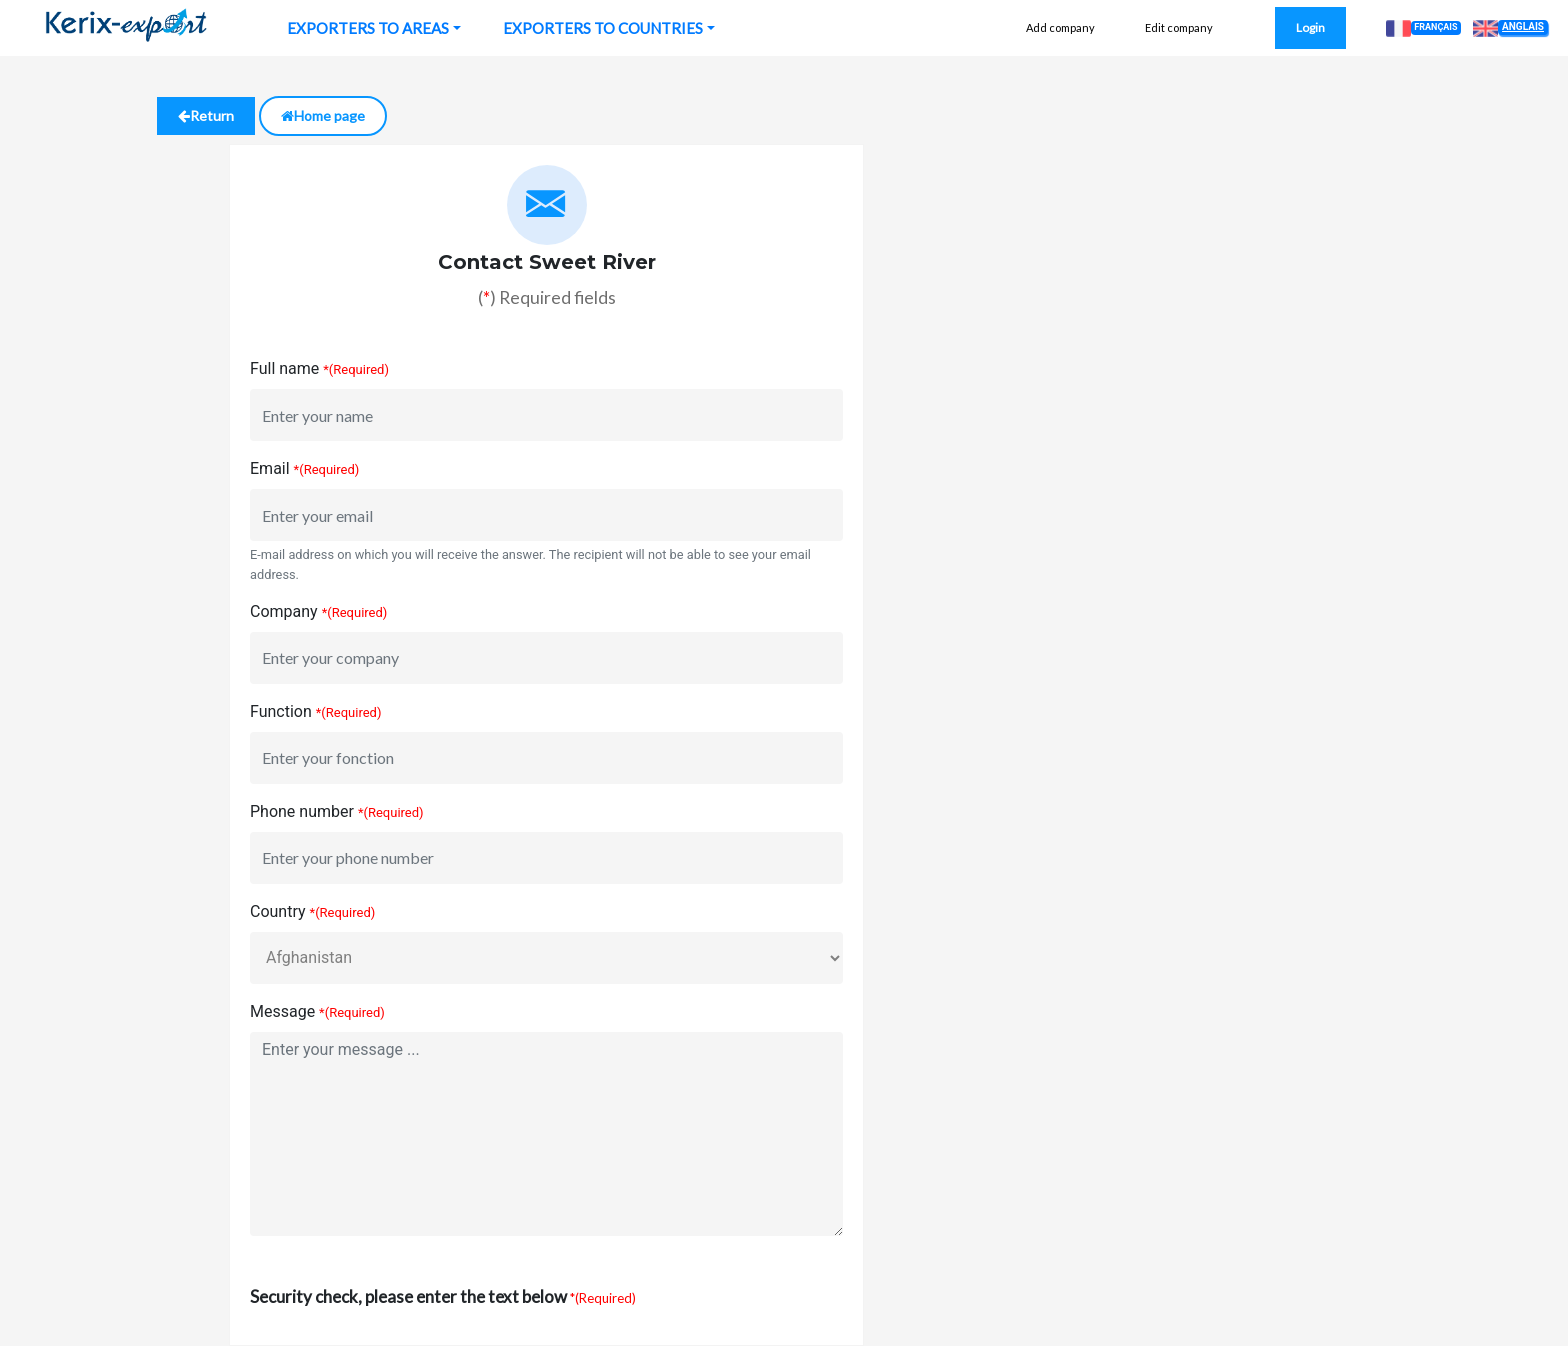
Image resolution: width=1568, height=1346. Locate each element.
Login (1310, 27)
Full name (284, 368)
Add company (1060, 27)
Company (284, 611)
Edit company (1179, 27)
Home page (323, 115)
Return (206, 115)
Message (282, 1011)
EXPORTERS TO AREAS (368, 28)
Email (270, 468)
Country (278, 911)
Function (281, 711)
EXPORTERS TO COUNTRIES (603, 28)
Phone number (302, 811)
